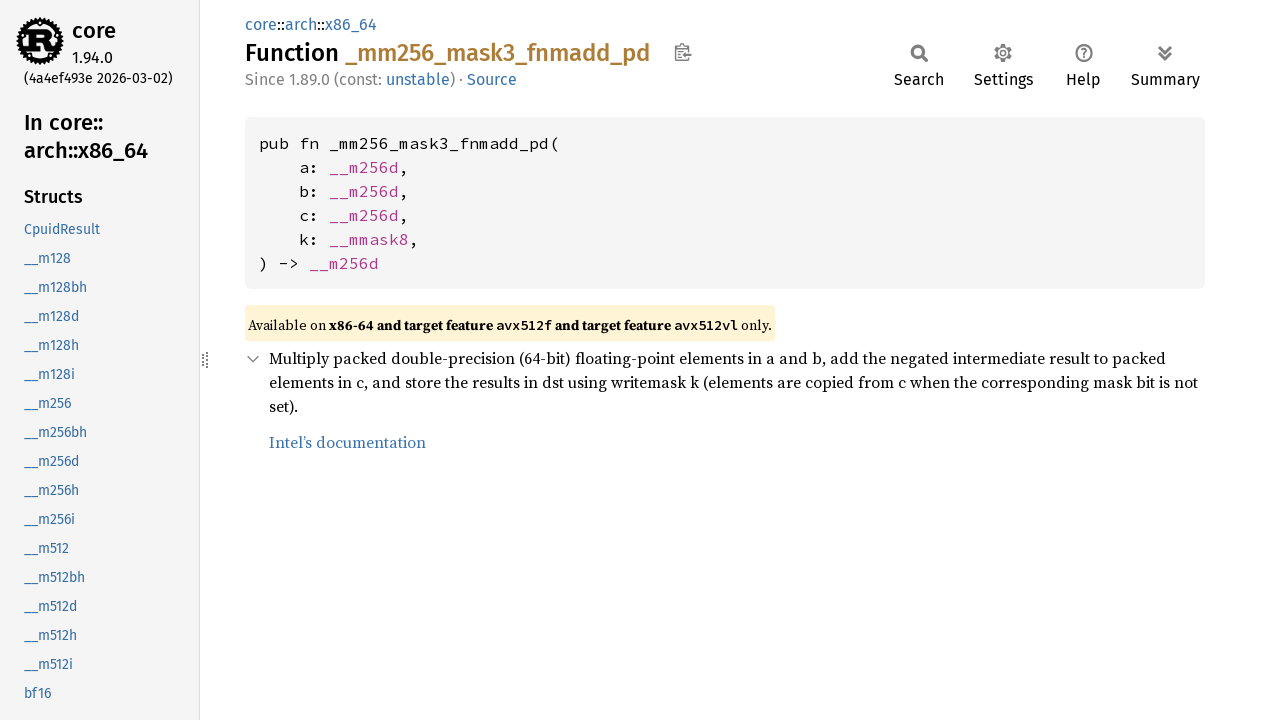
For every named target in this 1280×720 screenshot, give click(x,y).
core (94, 30)
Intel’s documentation (347, 442)
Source (492, 79)
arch (301, 24)
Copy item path (682, 52)
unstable (418, 79)
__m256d (364, 167)
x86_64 (351, 24)
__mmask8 (369, 239)
